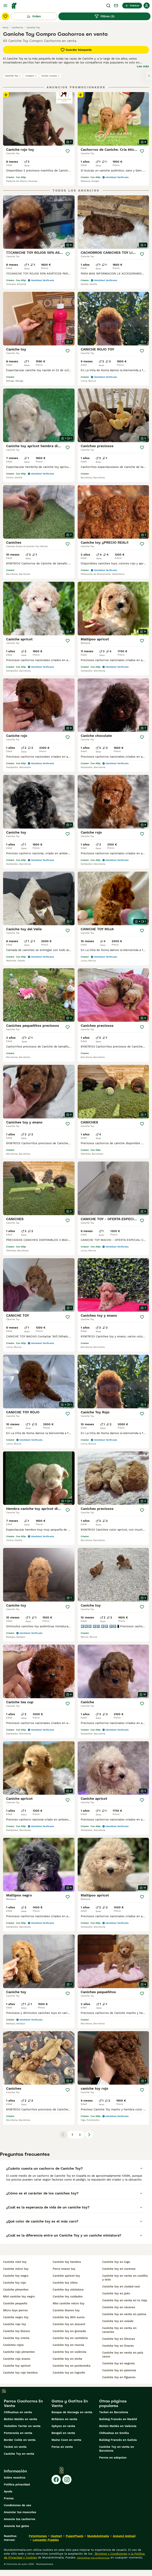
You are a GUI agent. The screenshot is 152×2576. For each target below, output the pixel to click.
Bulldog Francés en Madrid (118, 2419)
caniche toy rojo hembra (20, 2372)
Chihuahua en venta (18, 2412)
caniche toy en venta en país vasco (122, 2354)
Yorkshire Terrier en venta (22, 2426)
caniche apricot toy (66, 2275)
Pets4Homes (38, 2536)
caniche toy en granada (69, 2331)
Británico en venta (64, 2419)
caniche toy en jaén (116, 2293)
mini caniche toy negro (19, 2296)
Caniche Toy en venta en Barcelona (116, 2448)
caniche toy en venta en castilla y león (125, 2277)
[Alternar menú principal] (5, 5)
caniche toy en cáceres (118, 2307)
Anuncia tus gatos (16, 2526)
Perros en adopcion (112, 2457)
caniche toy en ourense (118, 2269)
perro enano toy (64, 2269)
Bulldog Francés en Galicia (118, 2440)
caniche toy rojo (14, 2282)
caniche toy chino (65, 2282)
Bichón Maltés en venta (20, 2419)
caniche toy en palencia (119, 2370)
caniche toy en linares (118, 2345)
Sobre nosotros (14, 2477)
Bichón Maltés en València (117, 2426)
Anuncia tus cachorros (19, 2519)
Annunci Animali (124, 2536)
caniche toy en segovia (118, 2363)
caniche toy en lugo (116, 2262)
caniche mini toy (15, 2262)
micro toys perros (15, 2310)
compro (31, 75)
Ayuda (8, 2491)
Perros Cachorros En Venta (23, 2403)
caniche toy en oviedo (117, 2321)
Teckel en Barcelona (113, 2412)
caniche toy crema (16, 2338)
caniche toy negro (15, 2275)
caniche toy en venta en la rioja (124, 2300)
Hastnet (56, 2536)
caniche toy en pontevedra (72, 2365)
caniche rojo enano (16, 2359)
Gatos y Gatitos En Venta (69, 2403)
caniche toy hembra (67, 2262)
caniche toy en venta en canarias (119, 2330)
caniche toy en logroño (69, 2372)
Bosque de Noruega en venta (71, 2412)
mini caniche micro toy (68, 2303)
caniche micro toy (15, 2269)
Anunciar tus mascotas (20, 2512)
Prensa (9, 2498)
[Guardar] (67, 151)
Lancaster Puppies (46, 2540)
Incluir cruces (50, 75)
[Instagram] (66, 2479)
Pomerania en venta (18, 2433)
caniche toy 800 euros (69, 2317)
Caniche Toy (13, 75)
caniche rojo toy (14, 2324)
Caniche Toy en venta (19, 2453)
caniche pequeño (15, 2303)
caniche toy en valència (69, 2352)
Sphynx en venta (63, 2426)
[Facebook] (56, 2479)
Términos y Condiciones (110, 2553)
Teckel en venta (15, 2447)
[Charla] (116, 5)
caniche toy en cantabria (70, 2338)
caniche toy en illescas (118, 2339)
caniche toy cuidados (68, 2296)
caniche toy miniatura (68, 2289)
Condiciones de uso (17, 2505)
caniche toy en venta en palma (124, 2314)
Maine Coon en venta (66, 2440)
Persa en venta (62, 2447)
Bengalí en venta (63, 2433)
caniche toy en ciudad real (121, 2286)
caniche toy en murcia (68, 2345)
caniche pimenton (15, 2289)
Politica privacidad (17, 2484)
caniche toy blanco (16, 2331)
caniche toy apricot (16, 2365)
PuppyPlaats (74, 2536)
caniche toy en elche (67, 2359)
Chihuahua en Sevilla (114, 2433)
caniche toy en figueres (118, 2377)
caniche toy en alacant (69, 2324)
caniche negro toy (15, 2317)
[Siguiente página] (89, 2134)
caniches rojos (13, 2345)
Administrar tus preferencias (93, 2557)
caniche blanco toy (66, 2310)
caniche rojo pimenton (19, 2352)
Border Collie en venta (20, 2440)
